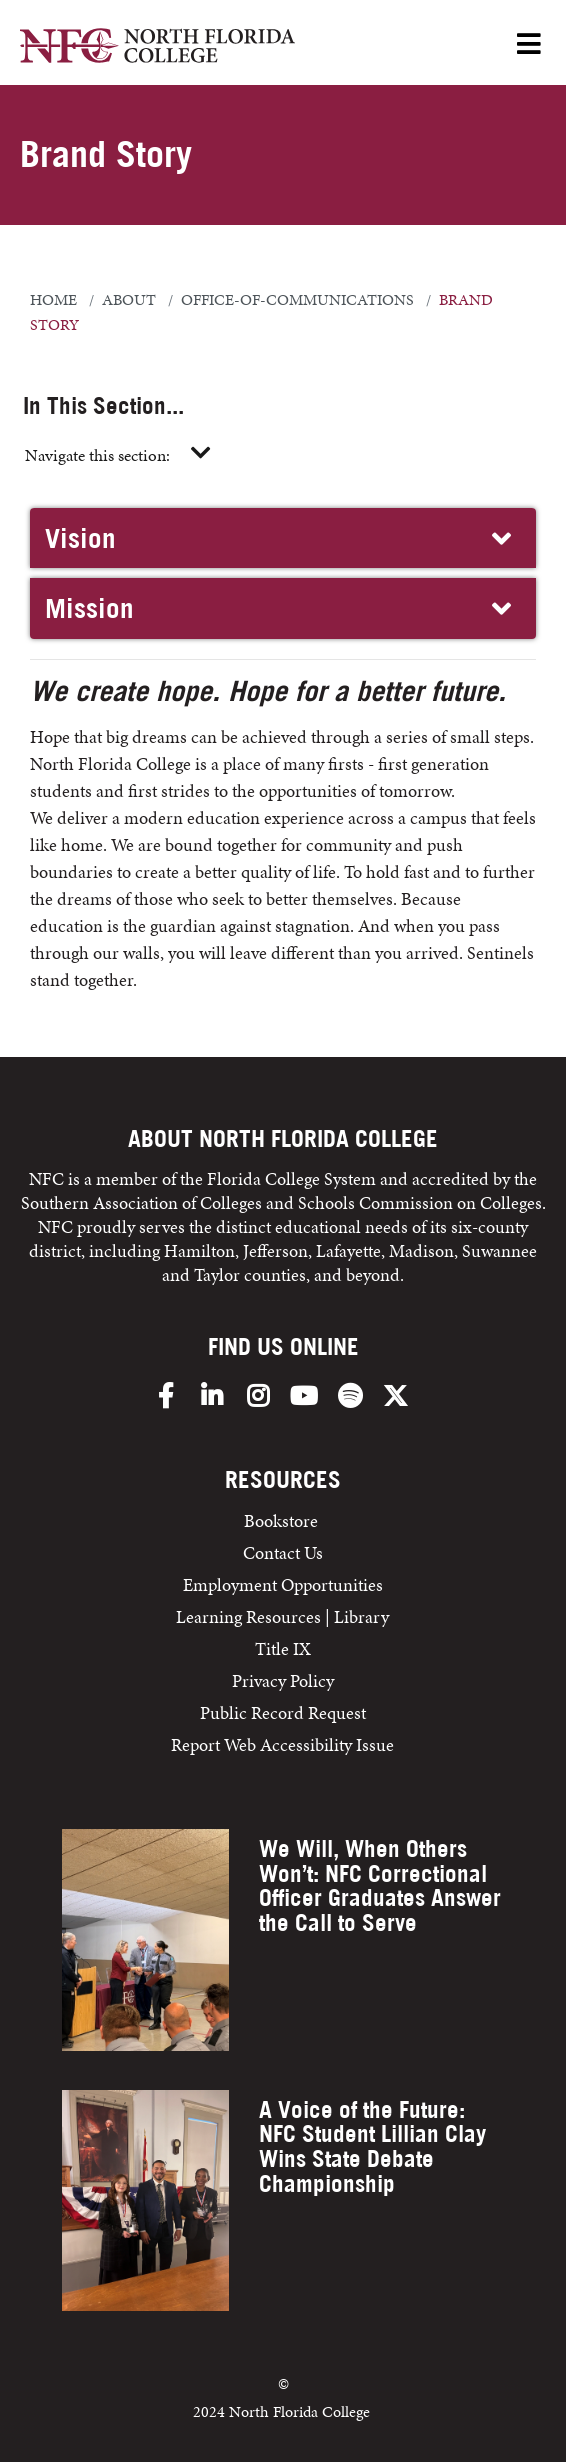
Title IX (283, 1648)
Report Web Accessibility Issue (282, 1744)
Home (53, 300)
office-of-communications (297, 300)
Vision (280, 538)
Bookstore (283, 1520)
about (129, 300)
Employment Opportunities (283, 1584)
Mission (280, 608)
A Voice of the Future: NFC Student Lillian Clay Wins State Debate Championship (372, 2146)
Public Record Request (283, 1712)
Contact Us (283, 1552)
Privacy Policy (283, 1680)
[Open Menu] (529, 45)
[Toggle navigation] (201, 454)
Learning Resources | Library (282, 1616)
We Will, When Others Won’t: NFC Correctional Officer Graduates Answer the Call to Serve (380, 1885)
